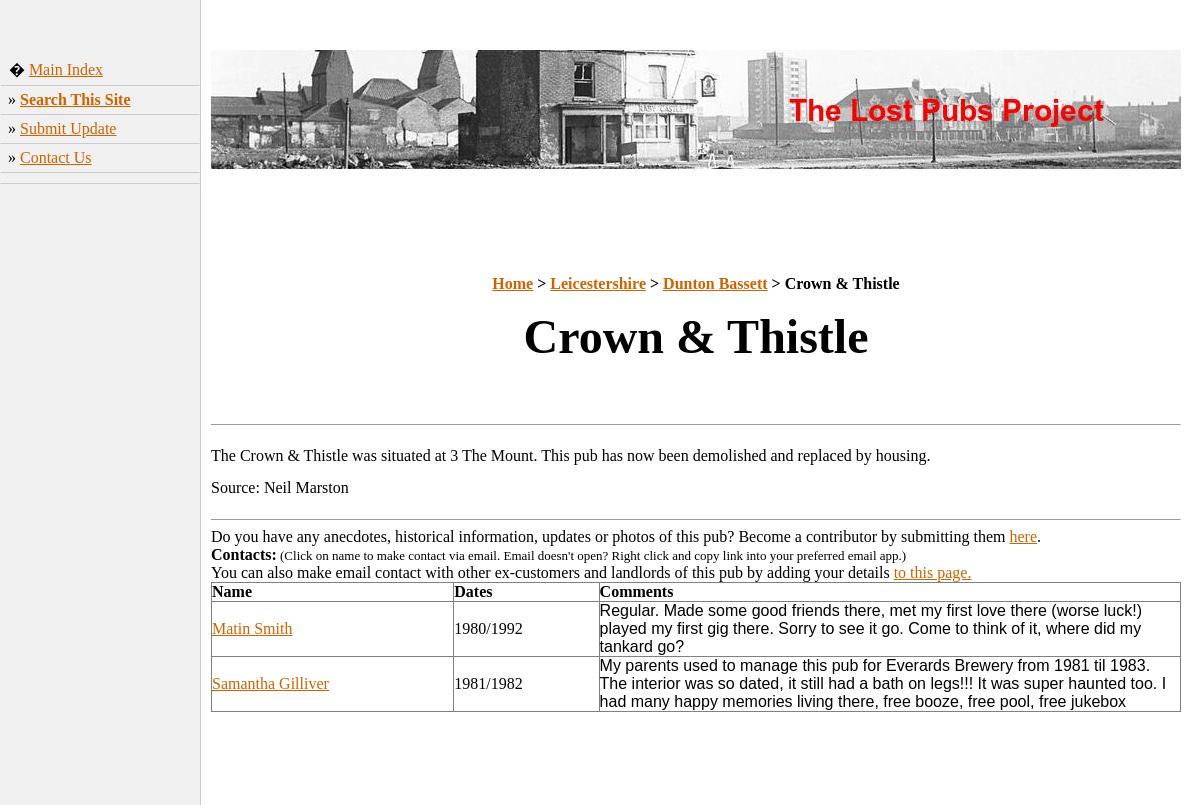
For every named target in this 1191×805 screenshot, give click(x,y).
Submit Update (68, 128)
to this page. (933, 572)
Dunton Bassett (715, 283)
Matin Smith (252, 628)
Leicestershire (598, 283)
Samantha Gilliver (270, 683)
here (1024, 536)
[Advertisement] (100, 505)
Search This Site (75, 99)
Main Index (66, 69)
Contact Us (56, 157)
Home (512, 283)
